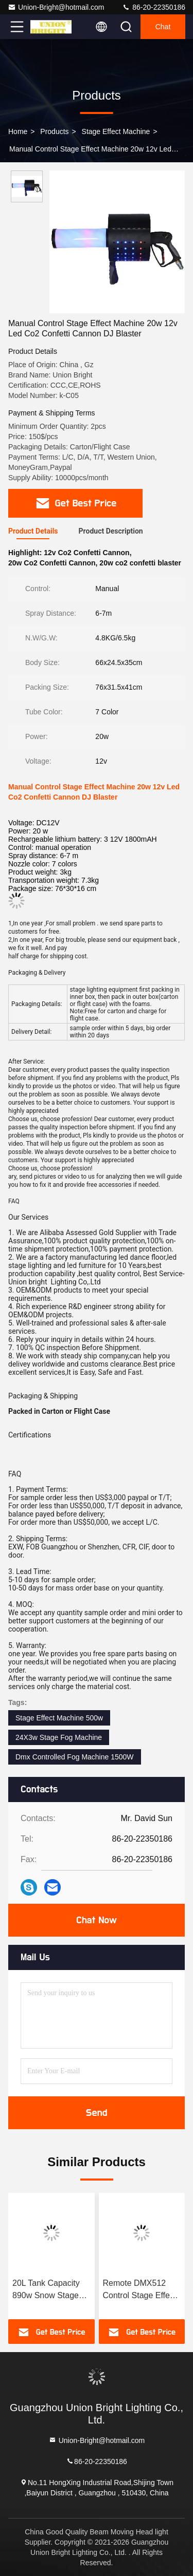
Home (17, 131)
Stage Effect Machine (116, 131)
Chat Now (96, 1920)
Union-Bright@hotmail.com (56, 7)
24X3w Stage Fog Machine (58, 1737)
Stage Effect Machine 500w (59, 1718)
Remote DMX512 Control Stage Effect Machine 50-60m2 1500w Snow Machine (140, 2290)
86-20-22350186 (153, 7)
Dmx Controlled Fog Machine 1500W (74, 1757)
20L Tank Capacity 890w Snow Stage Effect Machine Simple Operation (46, 2290)
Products (54, 131)
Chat (163, 27)
